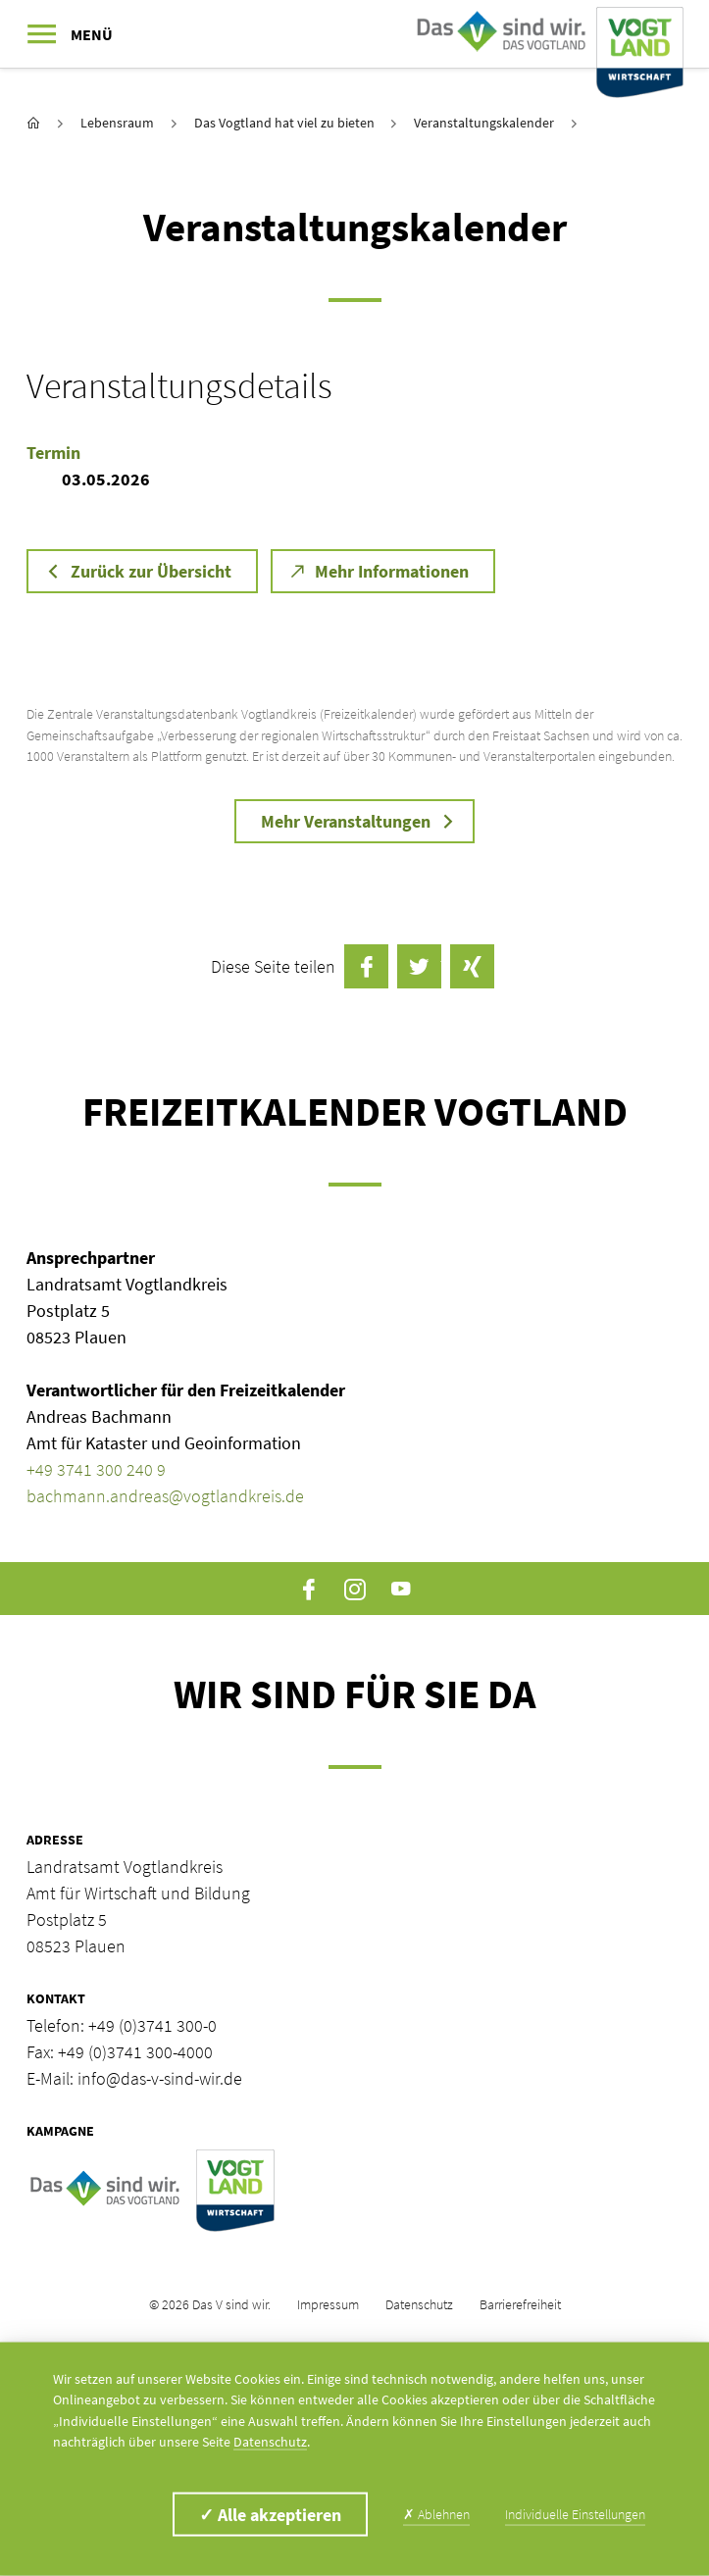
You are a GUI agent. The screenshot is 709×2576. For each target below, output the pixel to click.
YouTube (401, 1589)
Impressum (328, 2304)
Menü (92, 34)
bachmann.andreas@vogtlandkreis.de (165, 1496)
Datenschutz (419, 2304)
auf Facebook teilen (366, 966)
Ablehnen (436, 2514)
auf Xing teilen (472, 966)
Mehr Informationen (392, 571)
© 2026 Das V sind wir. (210, 2304)
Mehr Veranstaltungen (345, 821)
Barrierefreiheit (520, 2304)
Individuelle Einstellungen (575, 2514)
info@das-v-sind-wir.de (159, 2078)
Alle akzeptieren (270, 2514)
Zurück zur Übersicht (151, 571)
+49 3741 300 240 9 (96, 1469)
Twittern (419, 966)
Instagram (354, 1589)
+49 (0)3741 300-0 (152, 2025)
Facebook (308, 1589)
